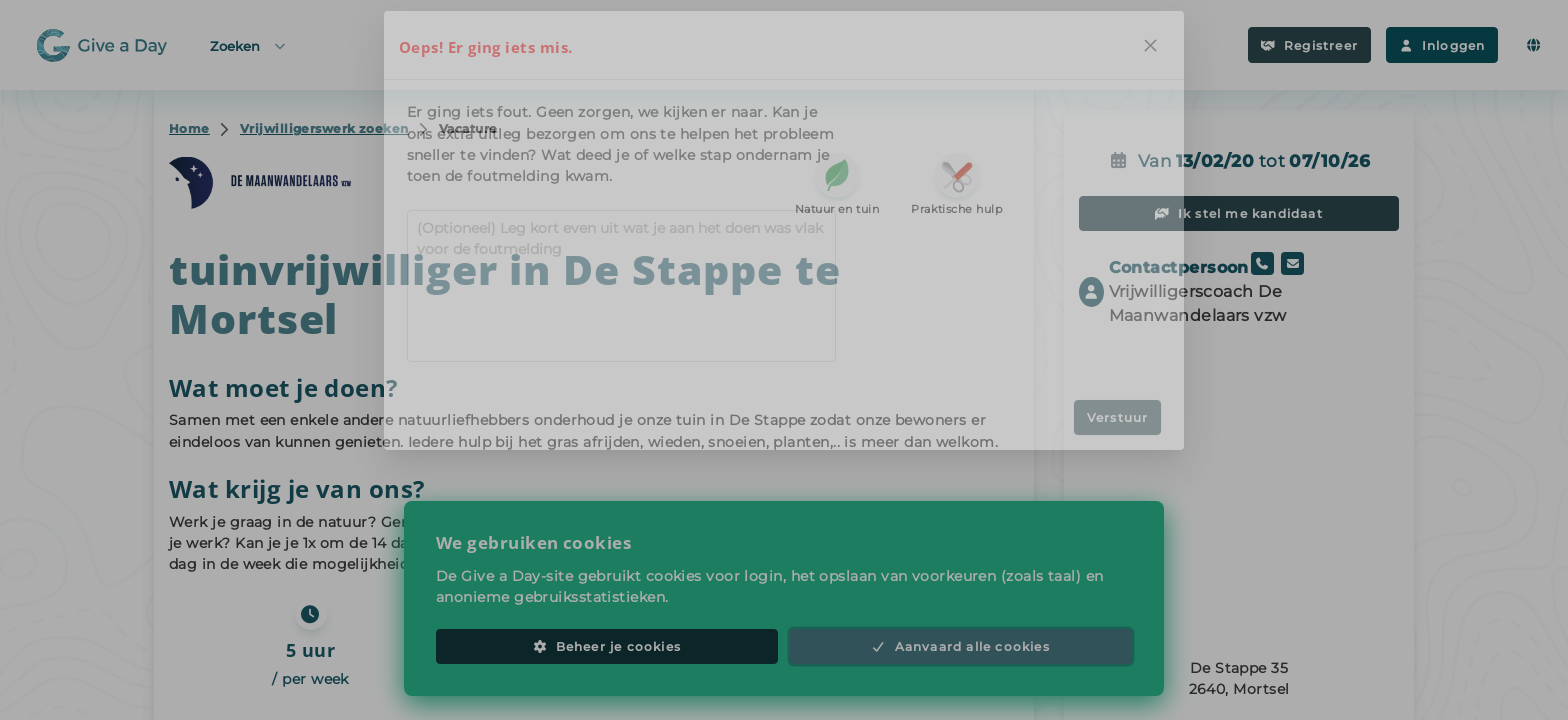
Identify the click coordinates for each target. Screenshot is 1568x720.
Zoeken (249, 45)
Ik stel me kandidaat (1239, 213)
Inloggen (1442, 45)
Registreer (1309, 45)
